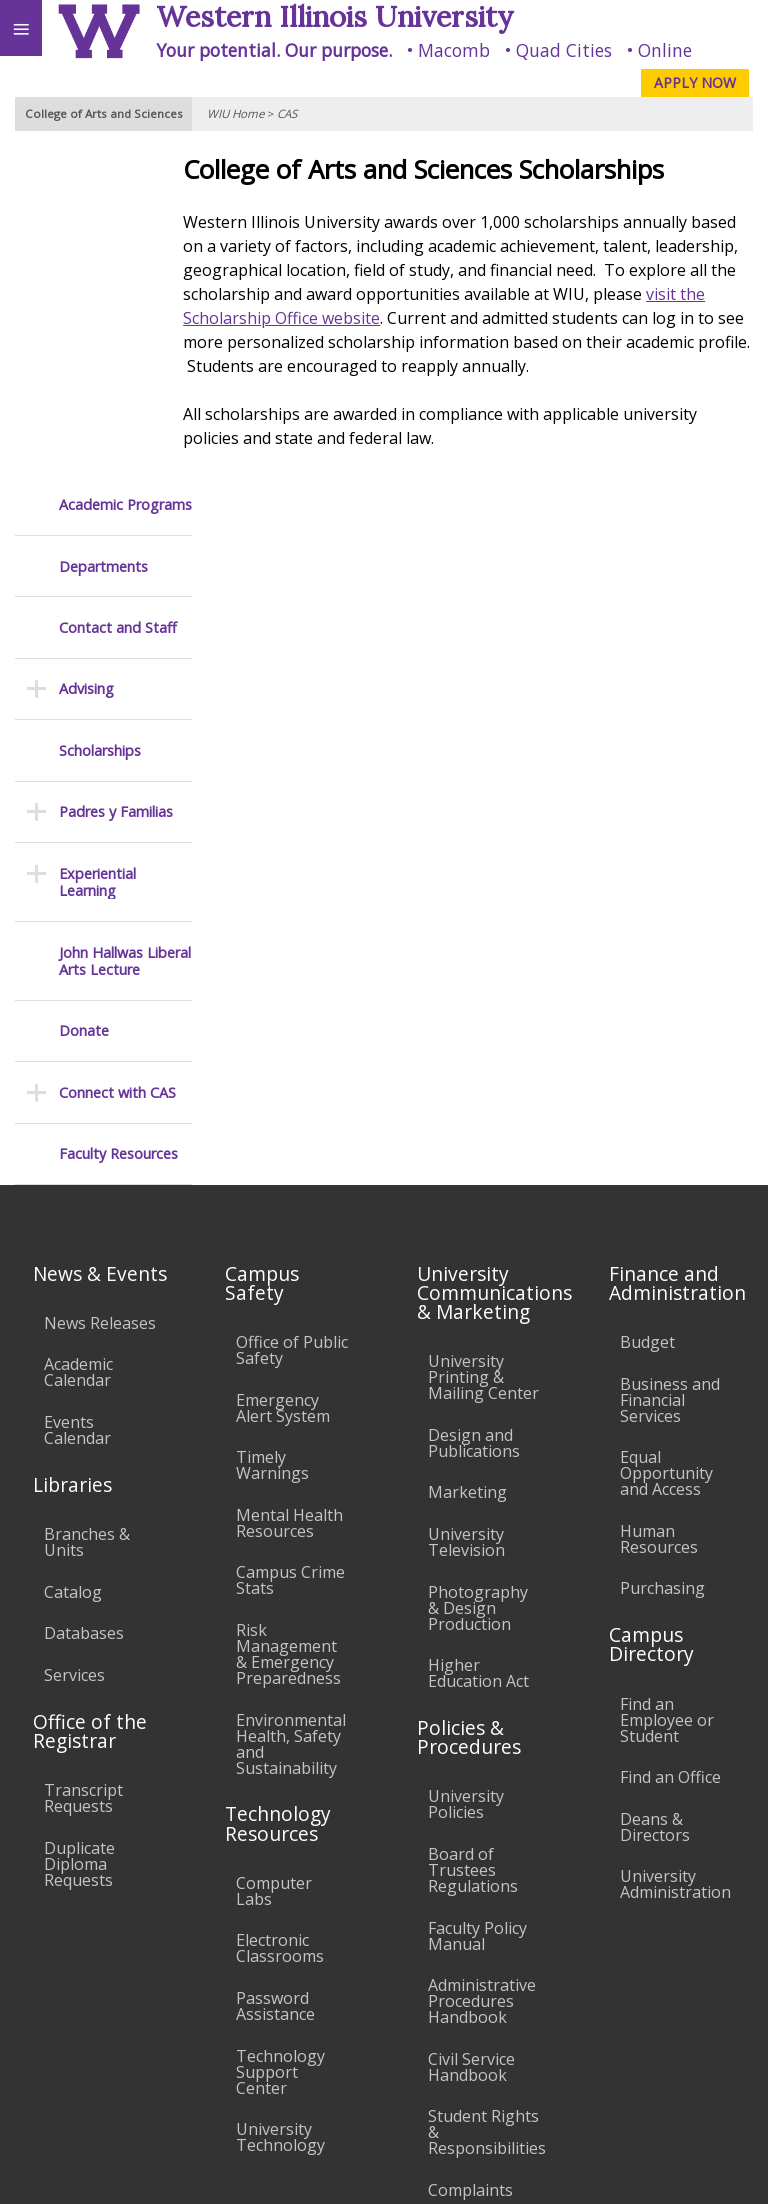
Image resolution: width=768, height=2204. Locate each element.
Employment (174, 2045)
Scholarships (100, 414)
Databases (84, 1297)
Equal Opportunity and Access (666, 1137)
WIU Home (235, 113)
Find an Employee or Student (667, 1384)
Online (665, 50)
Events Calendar (77, 1094)
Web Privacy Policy (713, 2170)
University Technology (280, 1801)
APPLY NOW (695, 82)
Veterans (408, 2045)
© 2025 (342, 2170)
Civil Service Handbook (471, 1731)
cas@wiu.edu (705, 2128)
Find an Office (670, 1441)
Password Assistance (275, 1670)
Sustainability (297, 2045)
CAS (287, 113)
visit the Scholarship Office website (390, 318)
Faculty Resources (118, 817)
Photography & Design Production (478, 1272)
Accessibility (57, 2045)
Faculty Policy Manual (477, 1600)
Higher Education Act (478, 1337)
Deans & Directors (655, 1491)
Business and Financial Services (670, 1064)
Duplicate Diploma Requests (79, 1528)
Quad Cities (564, 50)
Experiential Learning (97, 546)
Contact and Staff (118, 291)
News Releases (100, 987)
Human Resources (659, 1203)
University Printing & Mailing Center (483, 1041)
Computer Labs (274, 1555)
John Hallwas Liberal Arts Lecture (125, 625)
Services (74, 1339)
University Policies (466, 1468)
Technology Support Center (280, 1736)
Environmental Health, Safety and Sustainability (291, 1408)
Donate (84, 694)
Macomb (454, 50)
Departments (103, 230)
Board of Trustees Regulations (473, 1534)
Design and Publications (474, 1107)
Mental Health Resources (289, 1187)
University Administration (675, 1548)
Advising (86, 352)
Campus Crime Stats (290, 1244)
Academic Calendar (78, 1037)
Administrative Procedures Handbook (482, 1665)
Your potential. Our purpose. (274, 50)
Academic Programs (125, 168)
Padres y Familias (116, 475)
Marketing (467, 1157)
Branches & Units (87, 1206)
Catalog (73, 1256)
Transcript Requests (83, 1462)
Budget (647, 1006)
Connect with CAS (117, 756)
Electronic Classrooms (280, 1612)
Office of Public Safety (292, 1014)
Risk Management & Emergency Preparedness (288, 1318)
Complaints (470, 1854)
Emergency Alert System (283, 1072)
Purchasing (662, 1252)
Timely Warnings (272, 1129)
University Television (466, 1206)
